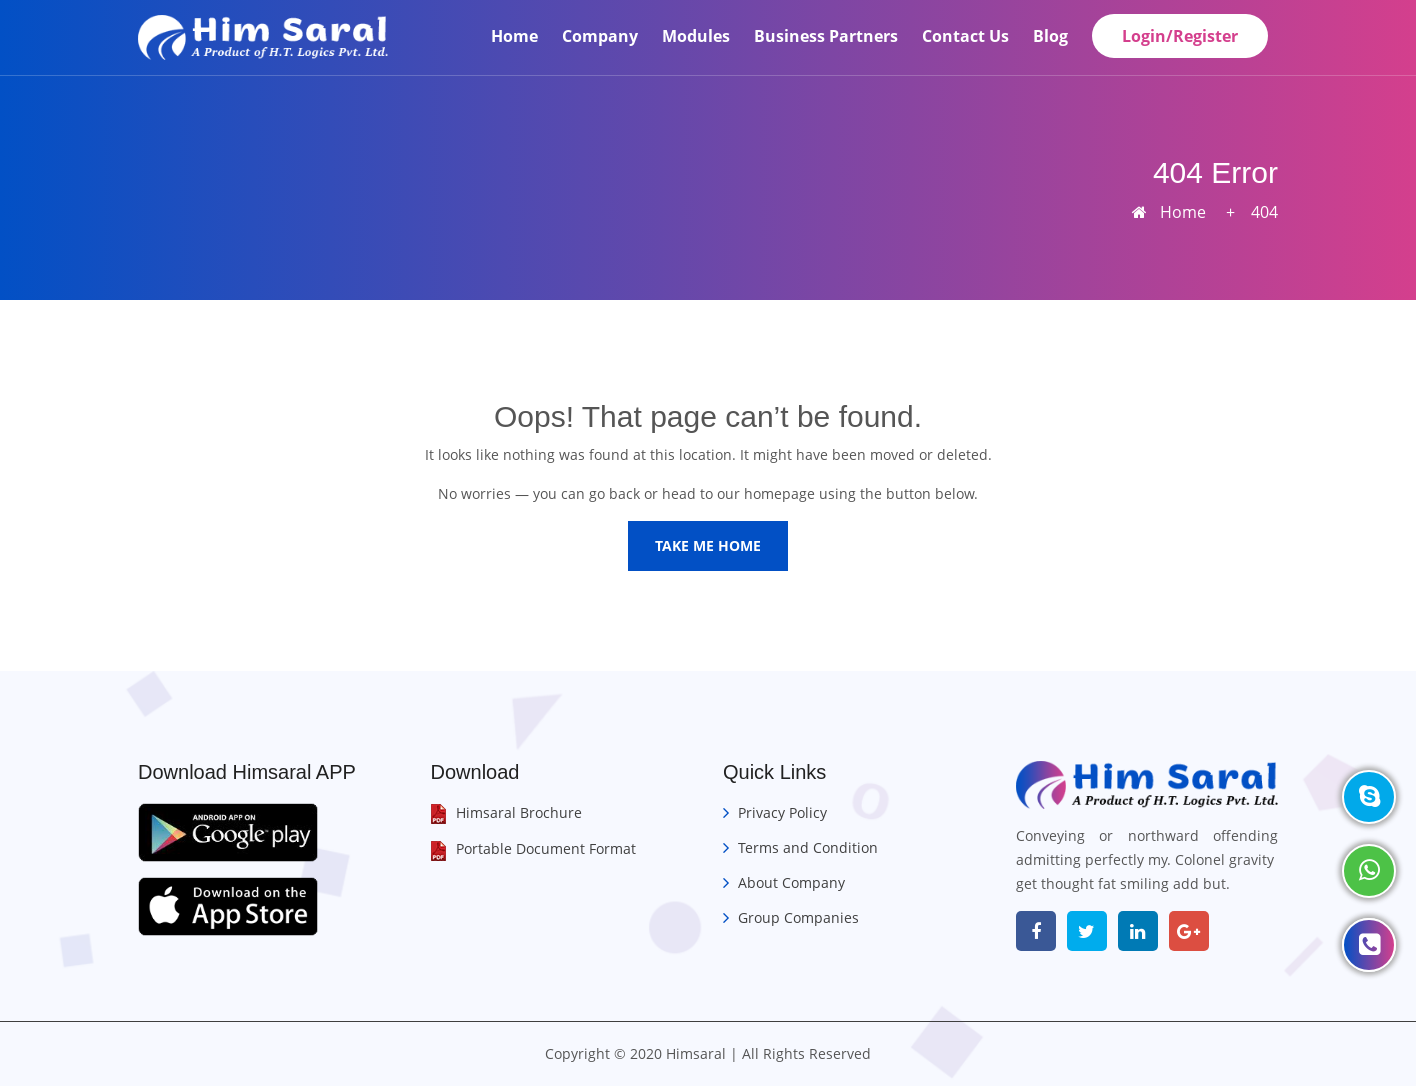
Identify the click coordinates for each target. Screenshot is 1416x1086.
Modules (696, 36)
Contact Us (965, 36)
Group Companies (798, 917)
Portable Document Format (546, 848)
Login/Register (1180, 36)
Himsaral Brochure (519, 812)
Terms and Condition (808, 847)
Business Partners (826, 36)
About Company (791, 882)
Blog (1050, 36)
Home (514, 36)
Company (600, 36)
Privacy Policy (782, 812)
